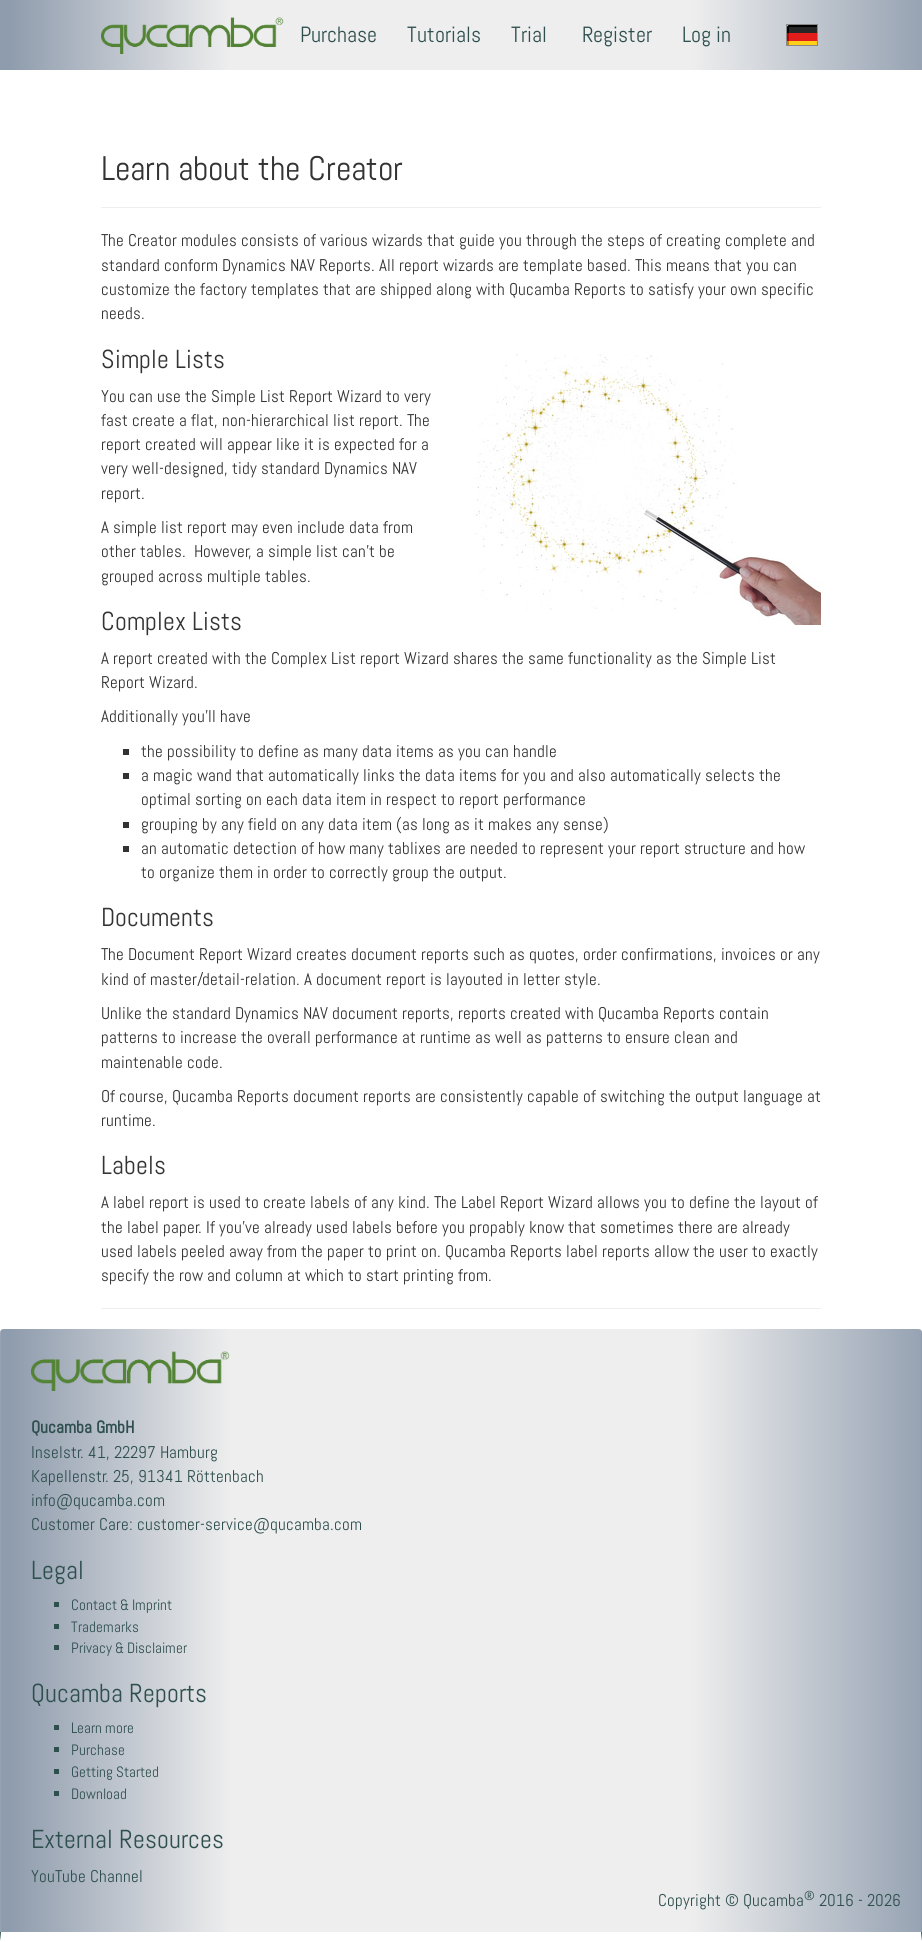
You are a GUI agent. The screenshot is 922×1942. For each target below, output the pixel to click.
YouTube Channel (87, 1876)
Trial (529, 34)
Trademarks (105, 1627)
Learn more (102, 1728)
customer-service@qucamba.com (249, 1524)
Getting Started (115, 1772)
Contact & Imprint (121, 1605)
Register (617, 34)
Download (99, 1794)
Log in (706, 34)
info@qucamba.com (98, 1500)
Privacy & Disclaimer (129, 1648)
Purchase (338, 34)
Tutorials (444, 34)
